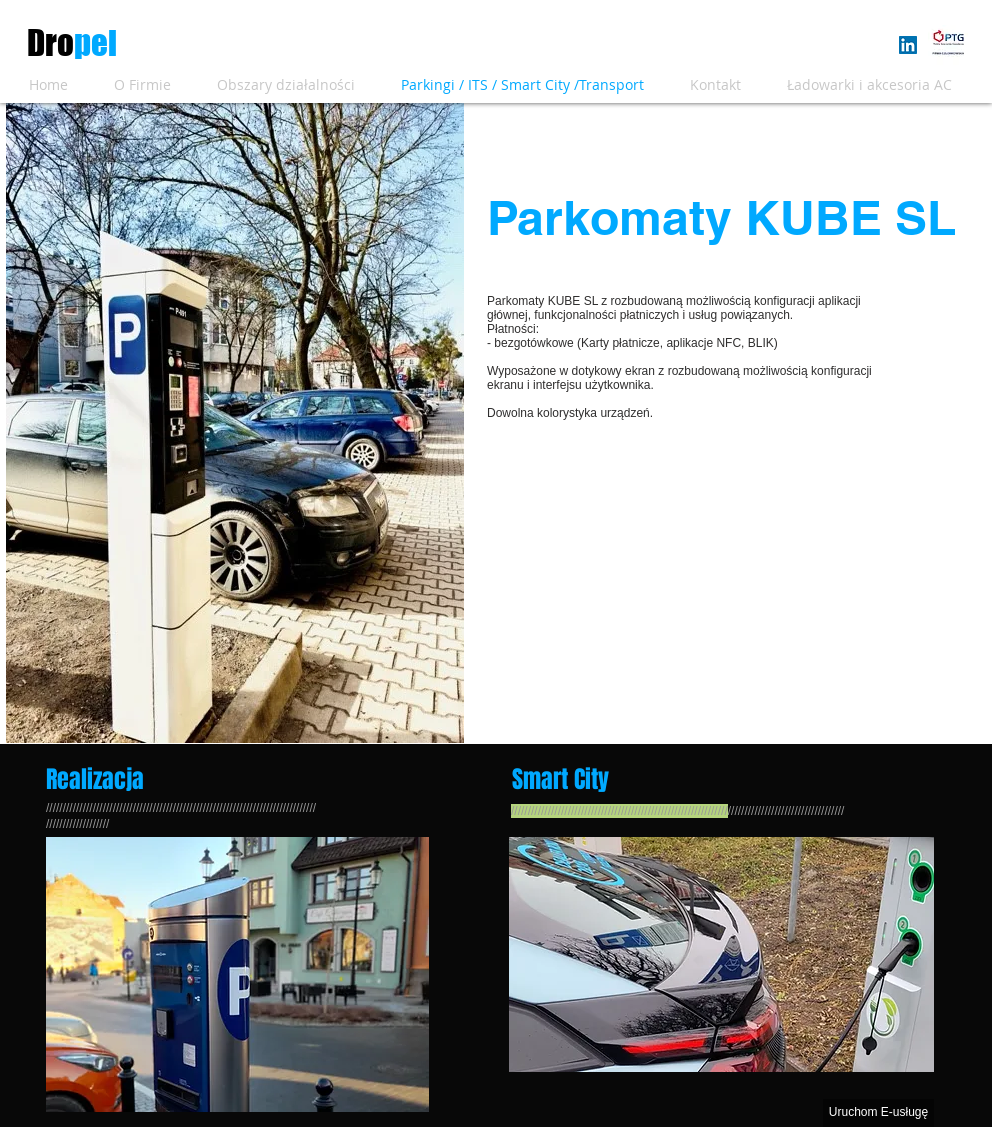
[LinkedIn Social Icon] (908, 45)
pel (95, 43)
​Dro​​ (50, 43)
